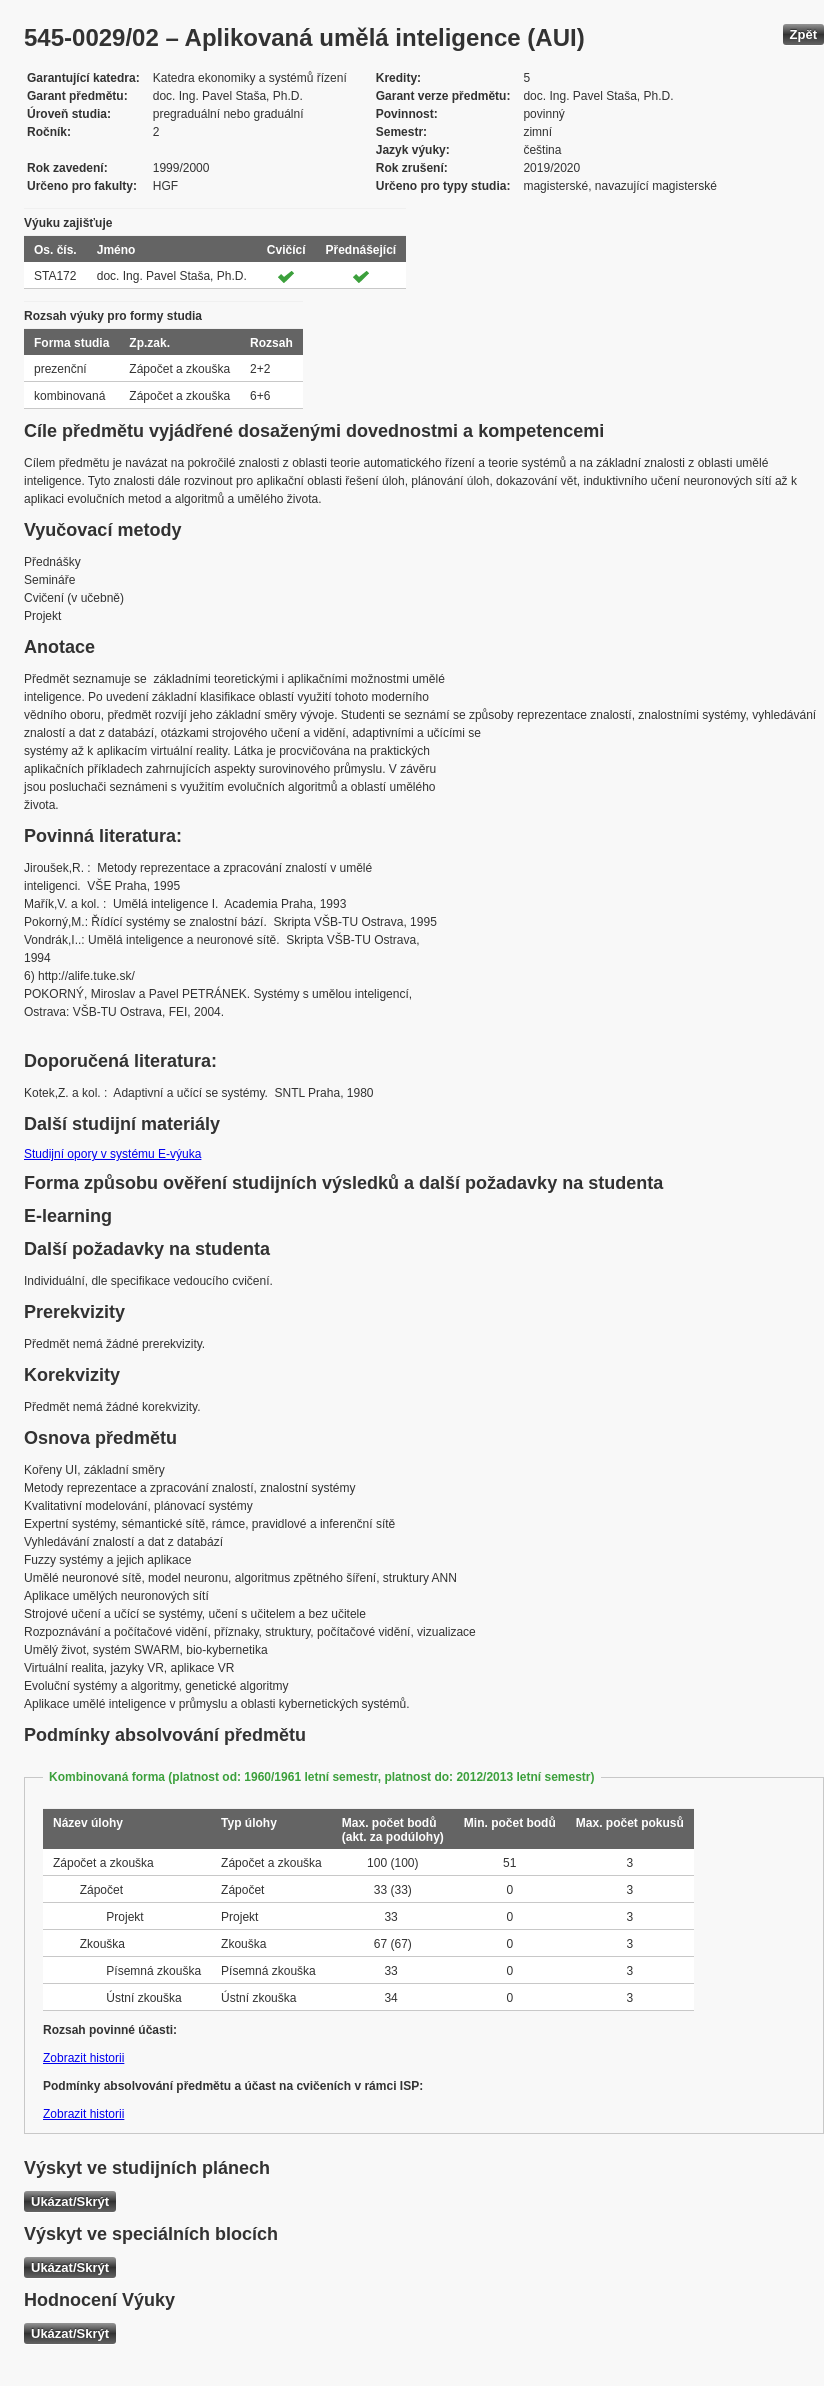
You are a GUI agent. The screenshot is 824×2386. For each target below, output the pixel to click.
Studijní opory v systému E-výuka (112, 1154)
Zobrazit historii (83, 2058)
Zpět (803, 34)
